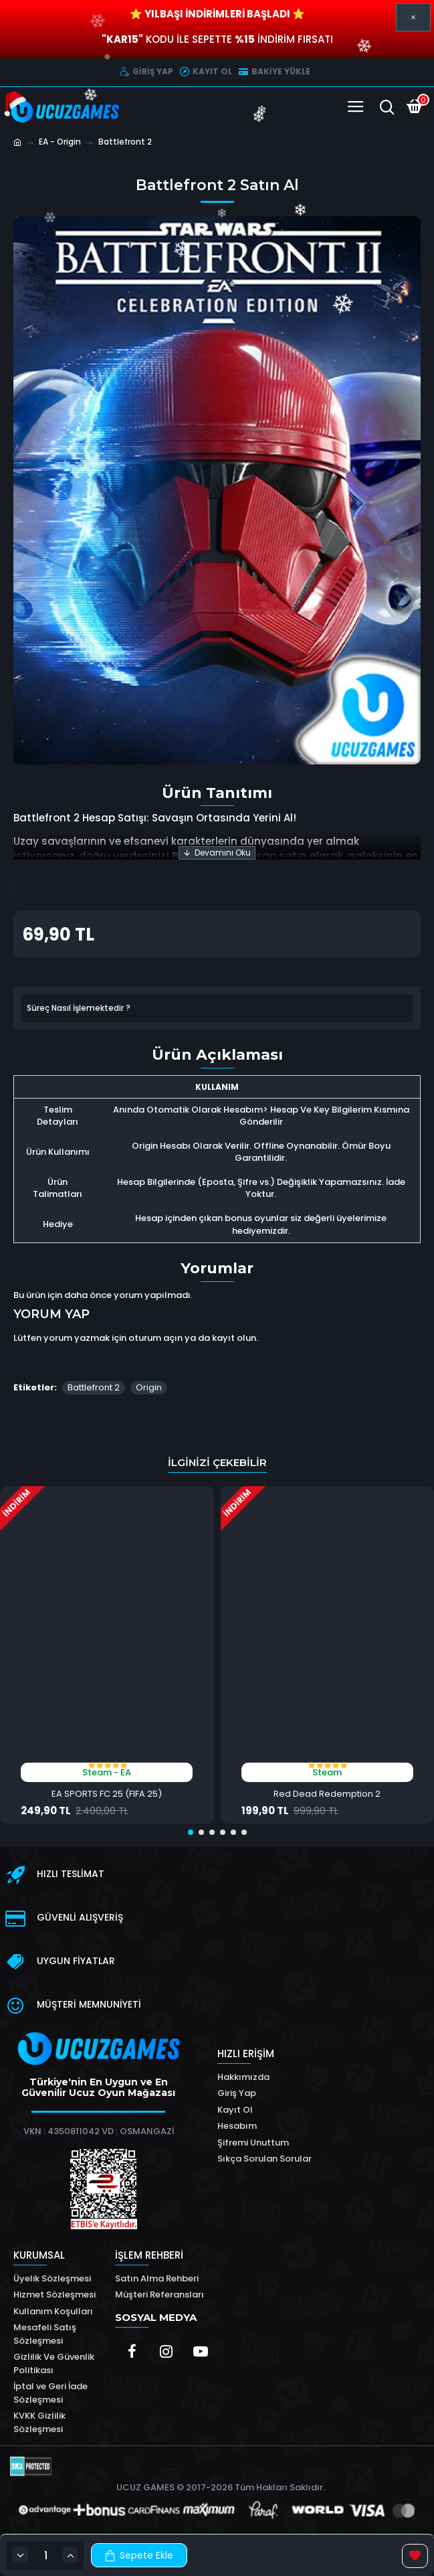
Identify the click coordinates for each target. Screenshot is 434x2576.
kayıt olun (234, 1338)
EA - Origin (60, 141)
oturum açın (155, 1338)
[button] (190, 1832)
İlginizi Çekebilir (217, 1462)
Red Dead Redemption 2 (327, 1794)
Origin (149, 1387)
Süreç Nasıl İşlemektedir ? (78, 1008)
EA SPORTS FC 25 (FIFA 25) (106, 1794)
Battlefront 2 (94, 1387)
